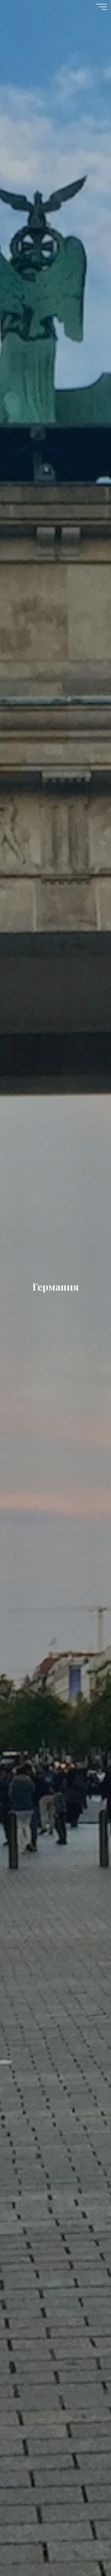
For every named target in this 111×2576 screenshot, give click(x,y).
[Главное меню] (101, 7)
